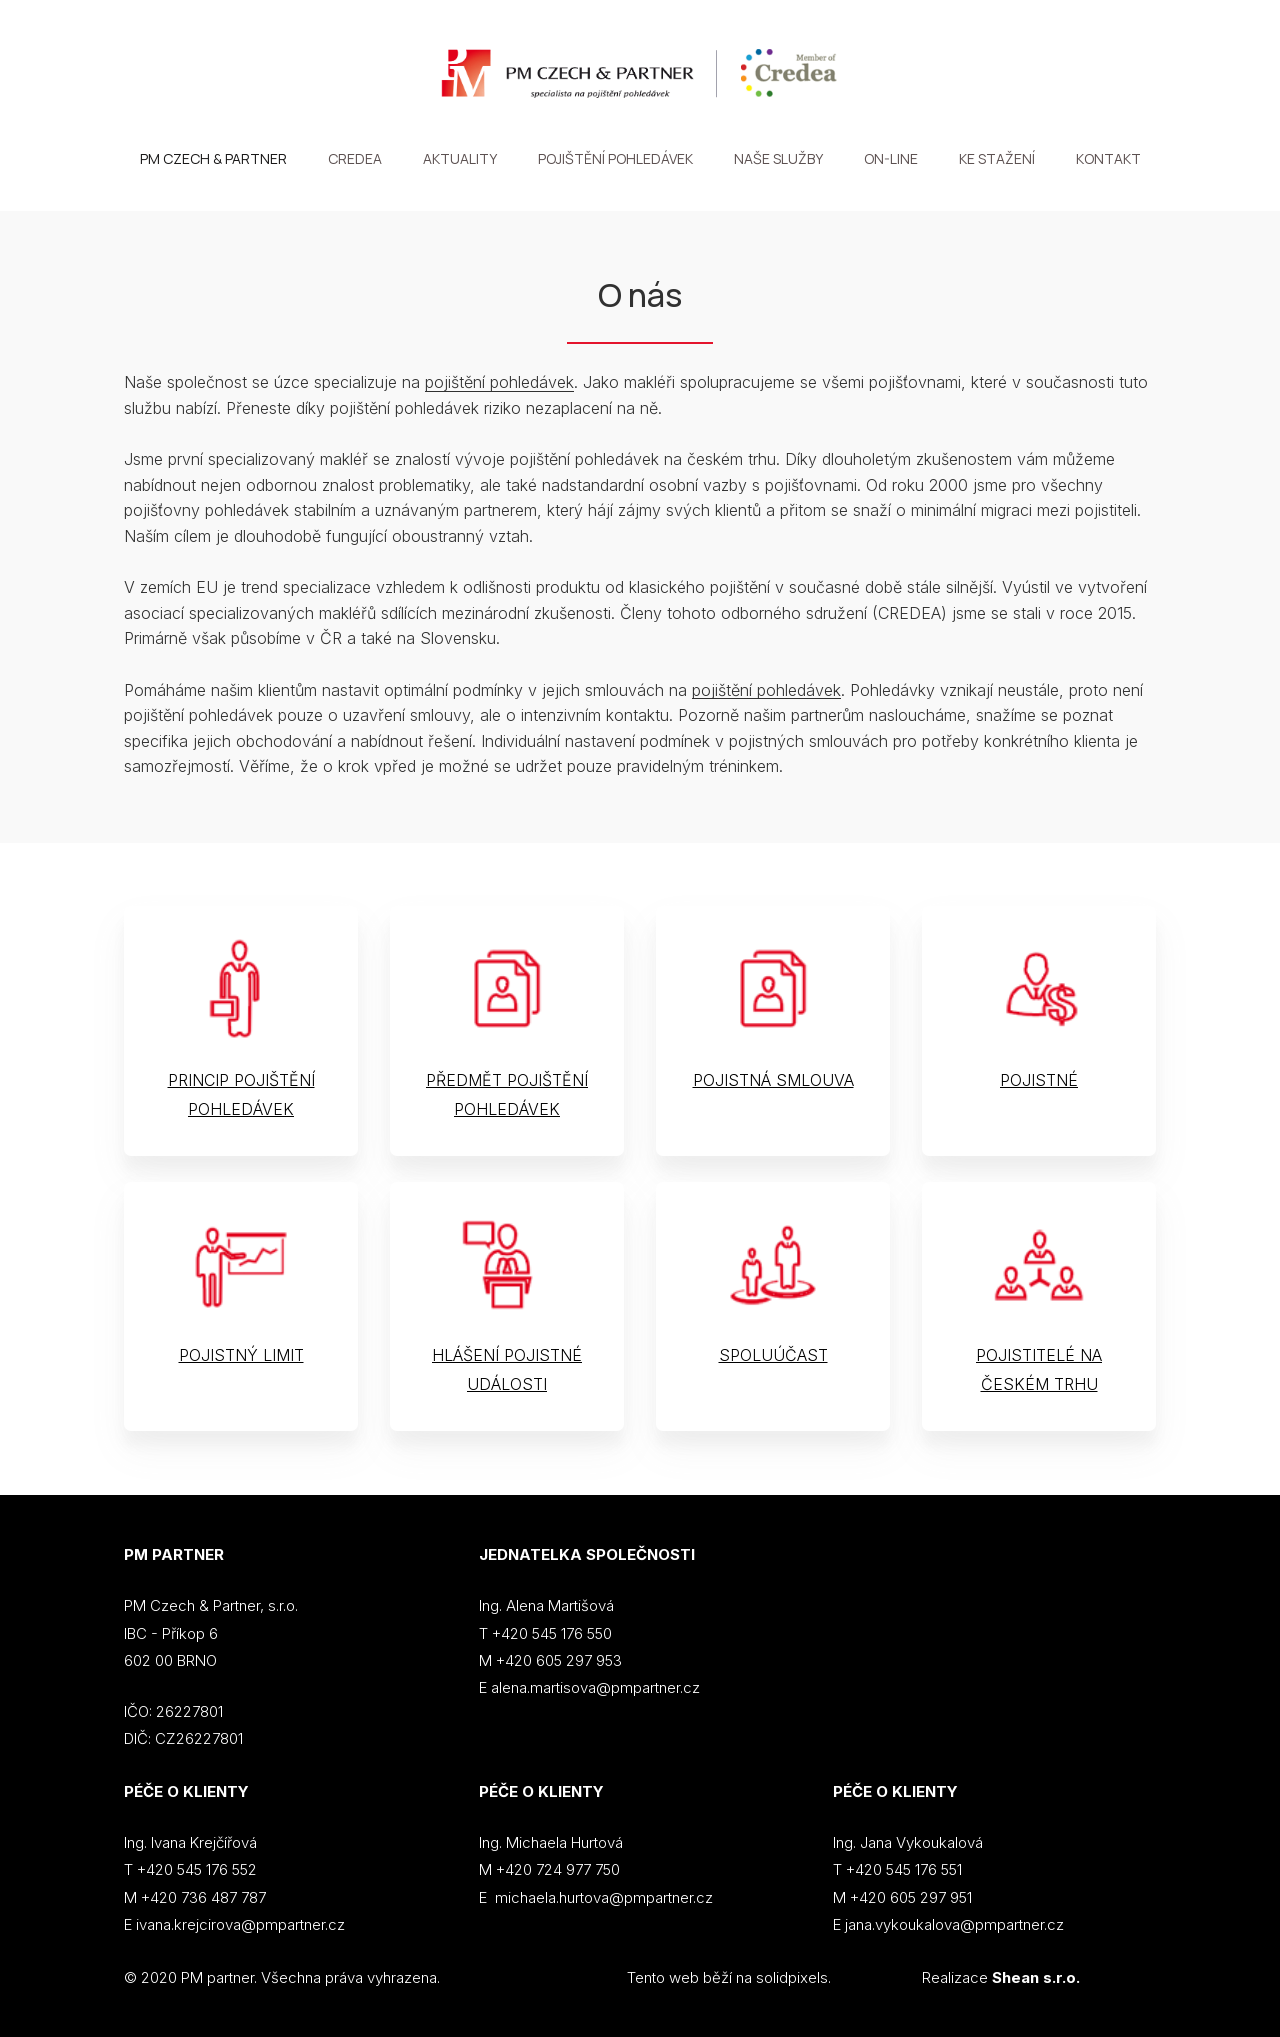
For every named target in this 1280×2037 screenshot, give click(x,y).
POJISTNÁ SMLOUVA (773, 1081)
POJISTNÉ (1039, 1081)
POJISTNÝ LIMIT (241, 1356)
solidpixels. (793, 1977)
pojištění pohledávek (499, 383)
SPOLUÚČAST (773, 1356)
